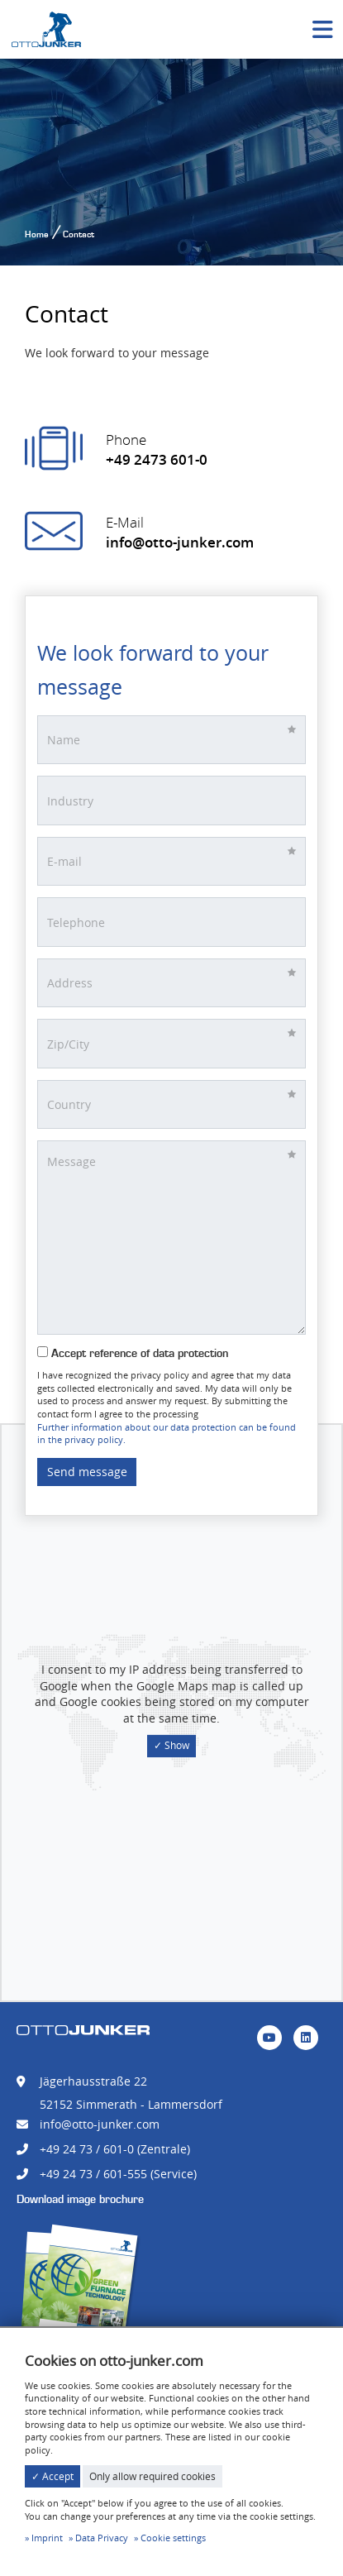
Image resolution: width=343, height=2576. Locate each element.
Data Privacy (101, 2537)
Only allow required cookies (152, 2476)
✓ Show (171, 1745)
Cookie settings (173, 2537)
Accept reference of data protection (132, 1353)
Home (37, 234)
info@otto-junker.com (180, 542)
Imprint (47, 2537)
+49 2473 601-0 (156, 459)
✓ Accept (52, 2476)
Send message (87, 1471)
